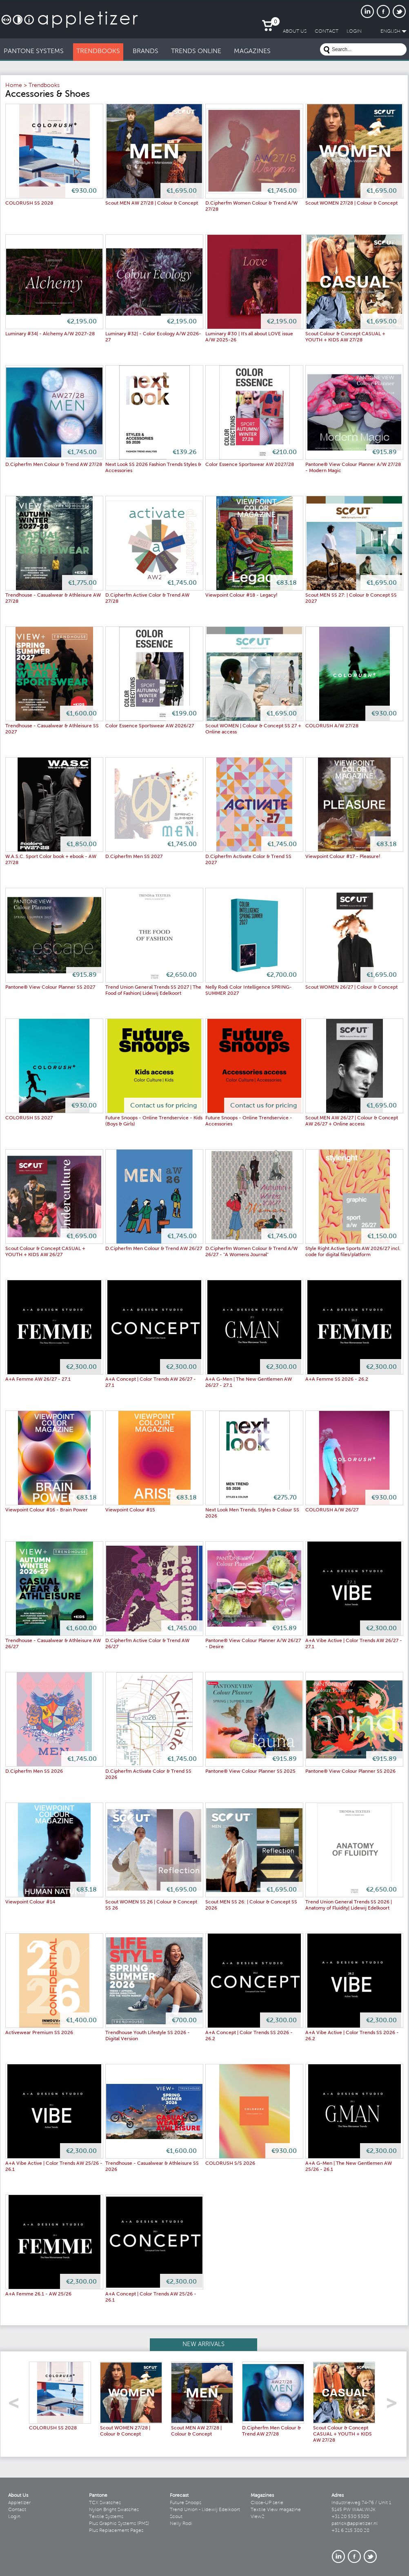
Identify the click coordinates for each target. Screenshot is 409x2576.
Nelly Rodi (181, 2523)
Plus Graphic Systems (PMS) (119, 2523)
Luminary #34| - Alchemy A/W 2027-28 (50, 334)
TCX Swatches (105, 2502)
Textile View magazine (276, 2509)
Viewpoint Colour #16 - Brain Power (46, 1510)
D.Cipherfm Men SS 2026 (34, 1771)
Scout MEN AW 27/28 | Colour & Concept (151, 203)
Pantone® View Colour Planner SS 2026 (350, 1771)
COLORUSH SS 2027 (29, 1118)
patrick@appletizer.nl (354, 2523)
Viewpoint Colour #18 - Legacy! (241, 595)
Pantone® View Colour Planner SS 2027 (50, 987)
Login (14, 2516)
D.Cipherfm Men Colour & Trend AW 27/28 (53, 464)
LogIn (354, 31)
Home (13, 86)
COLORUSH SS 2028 (29, 203)
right (394, 2405)
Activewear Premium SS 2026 (39, 2032)
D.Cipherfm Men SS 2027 (133, 856)
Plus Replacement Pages (116, 2530)
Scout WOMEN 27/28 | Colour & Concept (351, 203)
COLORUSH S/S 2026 (230, 2163)
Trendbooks (44, 86)
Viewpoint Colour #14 (30, 1902)
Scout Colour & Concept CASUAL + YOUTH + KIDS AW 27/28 (342, 2434)
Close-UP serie (267, 2502)
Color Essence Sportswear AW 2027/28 (249, 464)
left (16, 2405)
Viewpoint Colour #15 (130, 1510)
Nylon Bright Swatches (114, 2509)
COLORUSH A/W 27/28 (331, 726)
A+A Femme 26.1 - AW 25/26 (38, 2294)
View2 (258, 2516)
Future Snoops (185, 2502)
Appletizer (19, 2502)
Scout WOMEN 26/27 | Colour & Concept (351, 987)
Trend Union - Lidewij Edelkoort (205, 2509)
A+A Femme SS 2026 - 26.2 (336, 1379)
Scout (176, 2516)
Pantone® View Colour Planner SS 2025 (250, 1771)
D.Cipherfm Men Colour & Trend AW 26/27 (153, 1248)
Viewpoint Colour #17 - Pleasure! (342, 856)
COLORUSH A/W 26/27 (331, 1510)
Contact (17, 2509)
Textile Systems (106, 2516)
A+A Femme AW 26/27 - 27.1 (38, 1379)
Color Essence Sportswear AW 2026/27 (149, 726)
